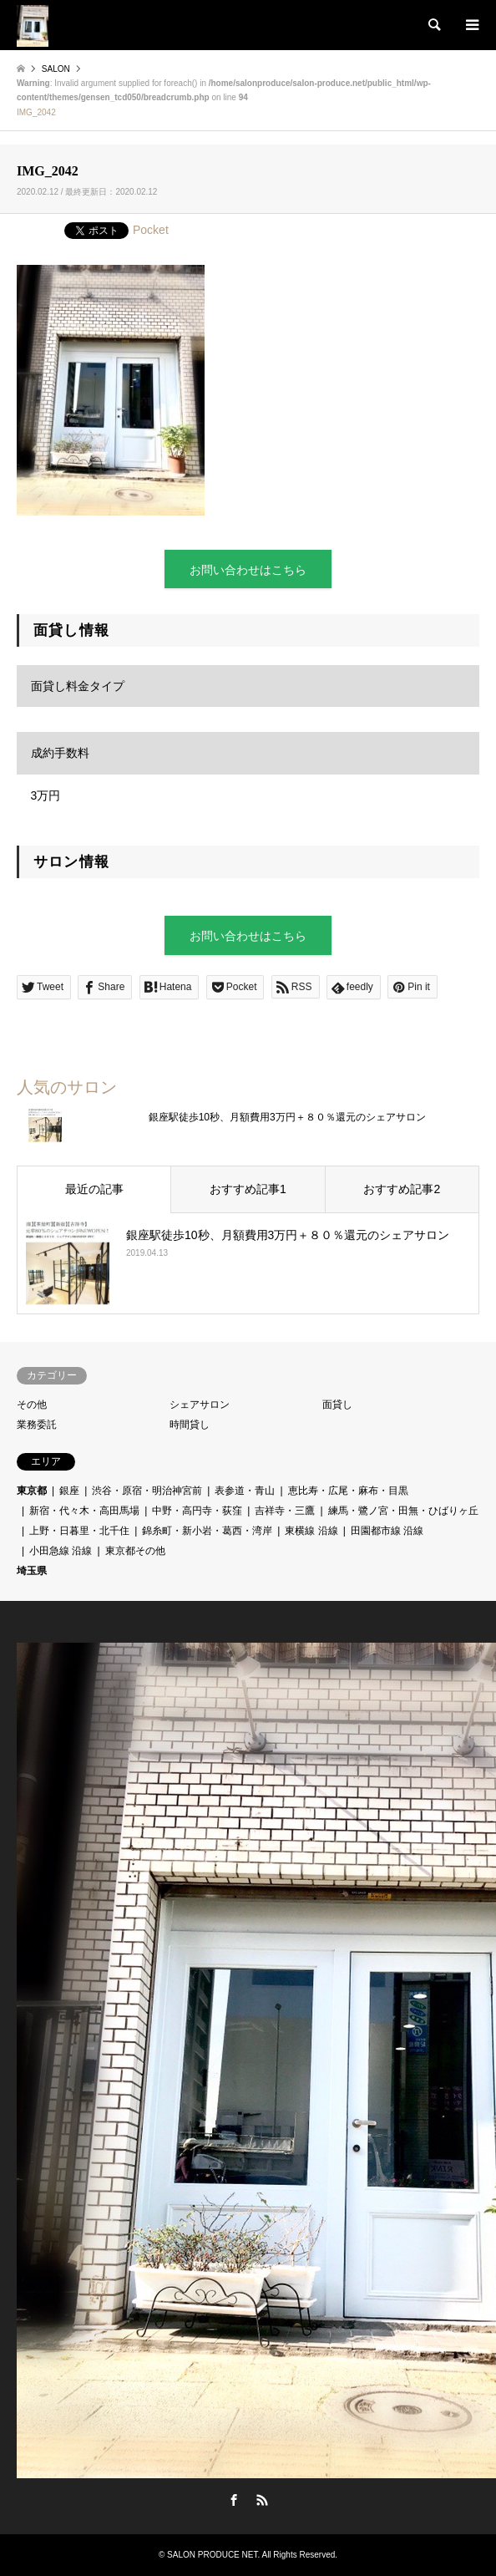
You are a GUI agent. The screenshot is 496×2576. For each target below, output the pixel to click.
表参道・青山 (245, 1490)
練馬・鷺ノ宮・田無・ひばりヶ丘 (403, 1511)
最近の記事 (94, 1189)
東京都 (32, 1490)
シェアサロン (200, 1404)
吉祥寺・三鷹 (285, 1511)
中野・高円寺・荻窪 (197, 1511)
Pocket (151, 229)
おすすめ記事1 (248, 1189)
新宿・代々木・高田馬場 (84, 1511)
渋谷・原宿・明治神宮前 (147, 1490)
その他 (32, 1404)
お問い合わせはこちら (248, 570)
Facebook (234, 2500)
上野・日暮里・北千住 (79, 1531)
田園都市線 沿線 (387, 1531)
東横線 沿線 (311, 1531)
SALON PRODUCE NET (212, 2554)
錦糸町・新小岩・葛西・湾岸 (207, 1531)
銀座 (69, 1490)
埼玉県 (32, 1571)
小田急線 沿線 (60, 1551)
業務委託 (37, 1424)
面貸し (337, 1404)
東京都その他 (135, 1551)
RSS (262, 2500)
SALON (56, 69)
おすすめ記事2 (401, 1189)
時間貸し (190, 1424)
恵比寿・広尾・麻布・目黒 (348, 1490)
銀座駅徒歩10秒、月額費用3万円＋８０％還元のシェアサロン (287, 1117)
